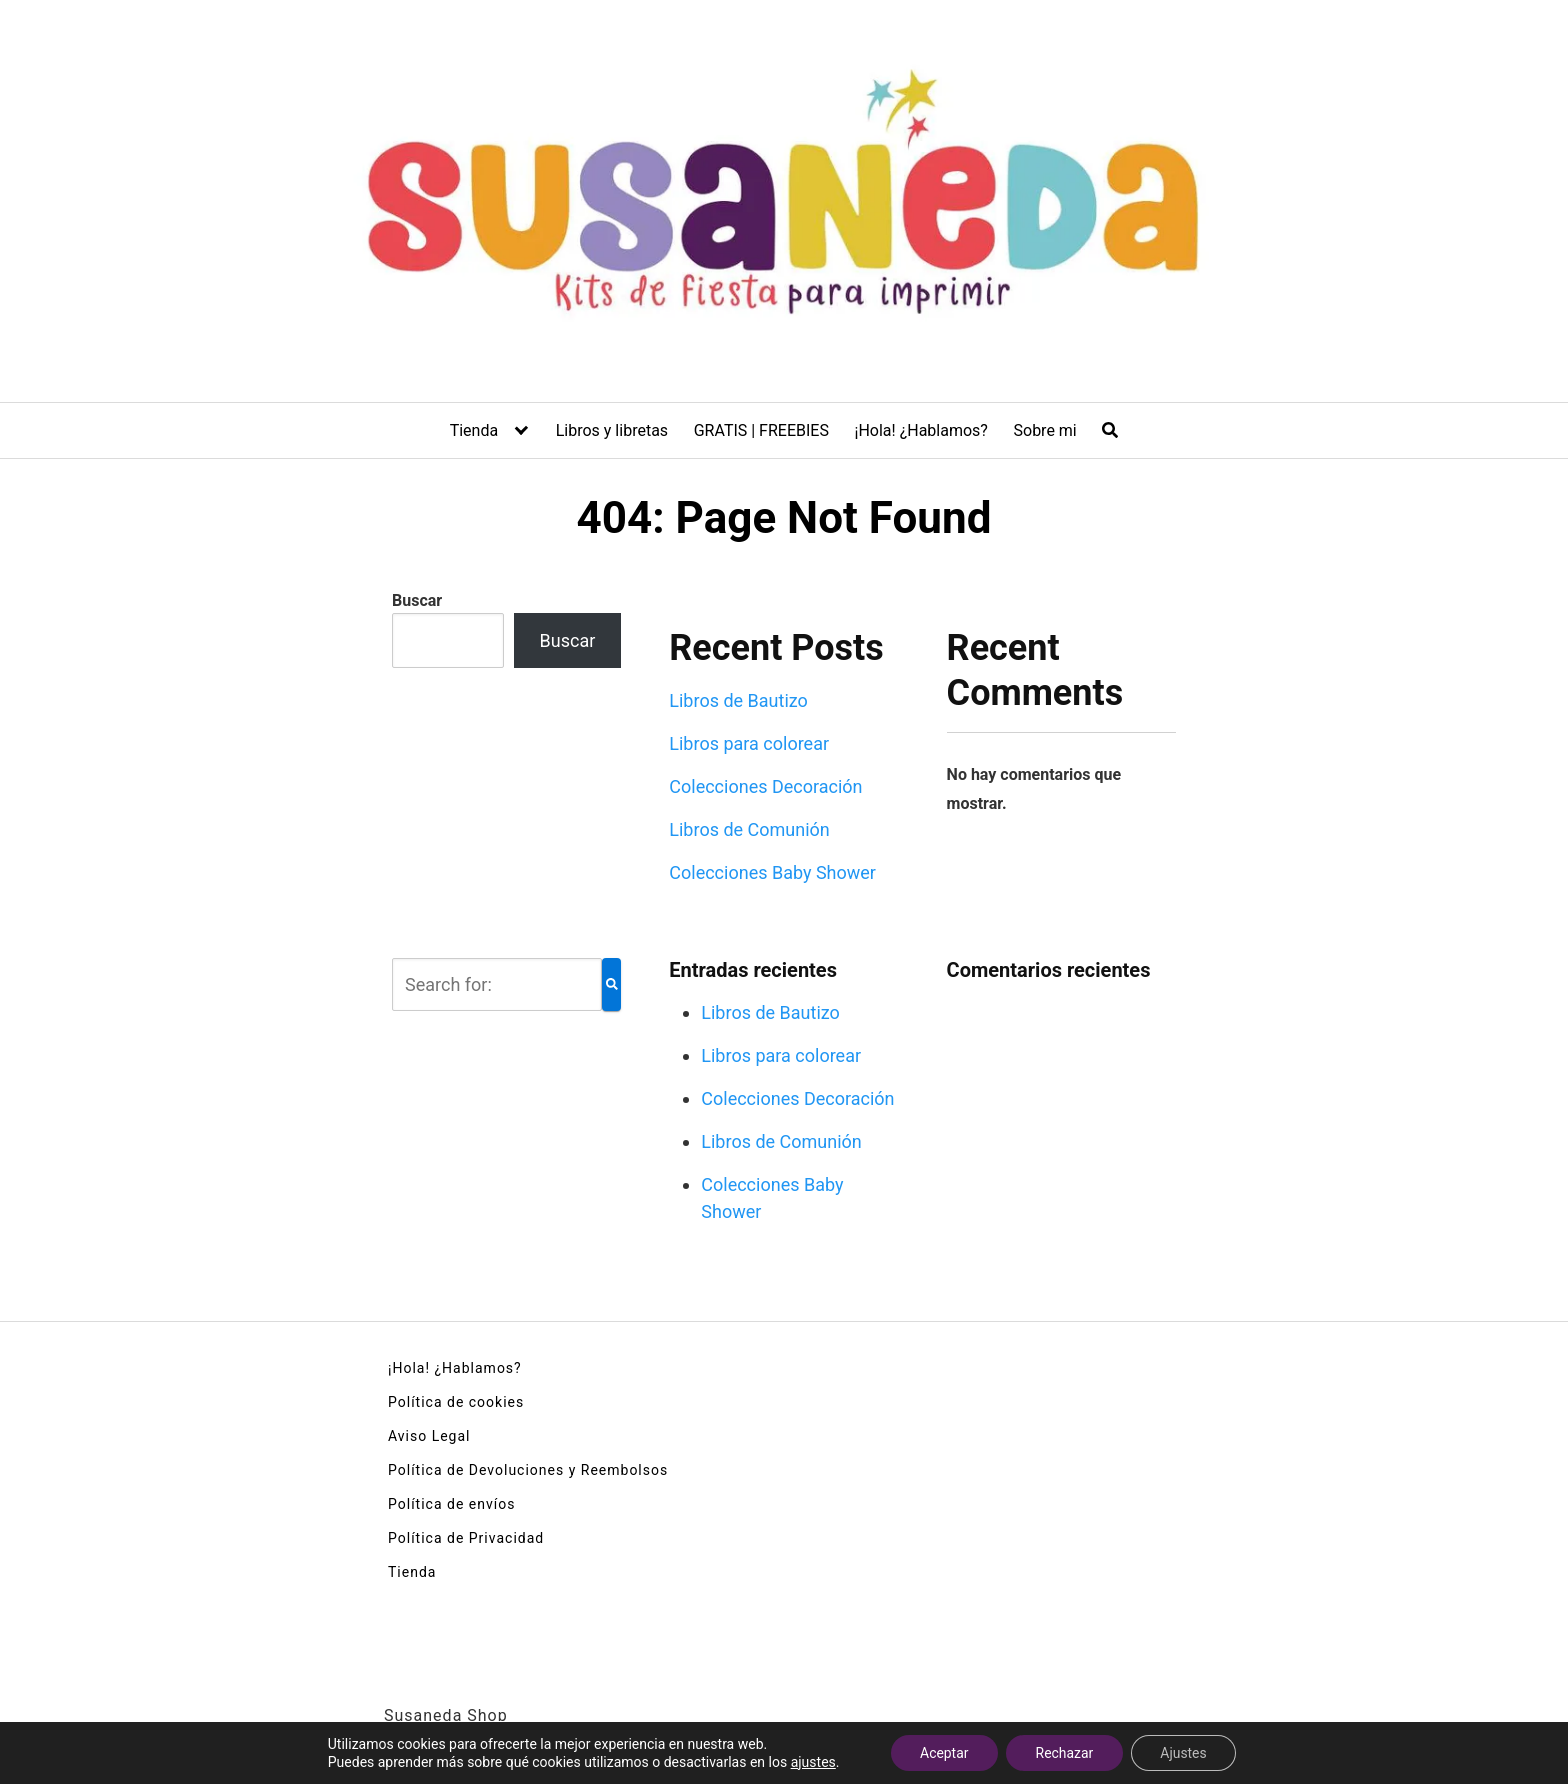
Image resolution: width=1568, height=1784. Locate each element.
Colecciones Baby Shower (772, 872)
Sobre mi (1045, 430)
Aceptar (943, 1753)
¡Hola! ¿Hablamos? (921, 430)
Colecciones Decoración (765, 786)
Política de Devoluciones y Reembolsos (528, 1470)
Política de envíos (451, 1504)
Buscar (417, 600)
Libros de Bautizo (738, 700)
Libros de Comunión (749, 829)
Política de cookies (456, 1402)
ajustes (811, 1762)
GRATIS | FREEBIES (761, 430)
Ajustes (1184, 1753)
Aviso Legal (429, 1436)
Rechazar (1064, 1753)
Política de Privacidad (466, 1538)
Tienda (474, 430)
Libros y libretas (612, 430)
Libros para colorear (749, 743)
